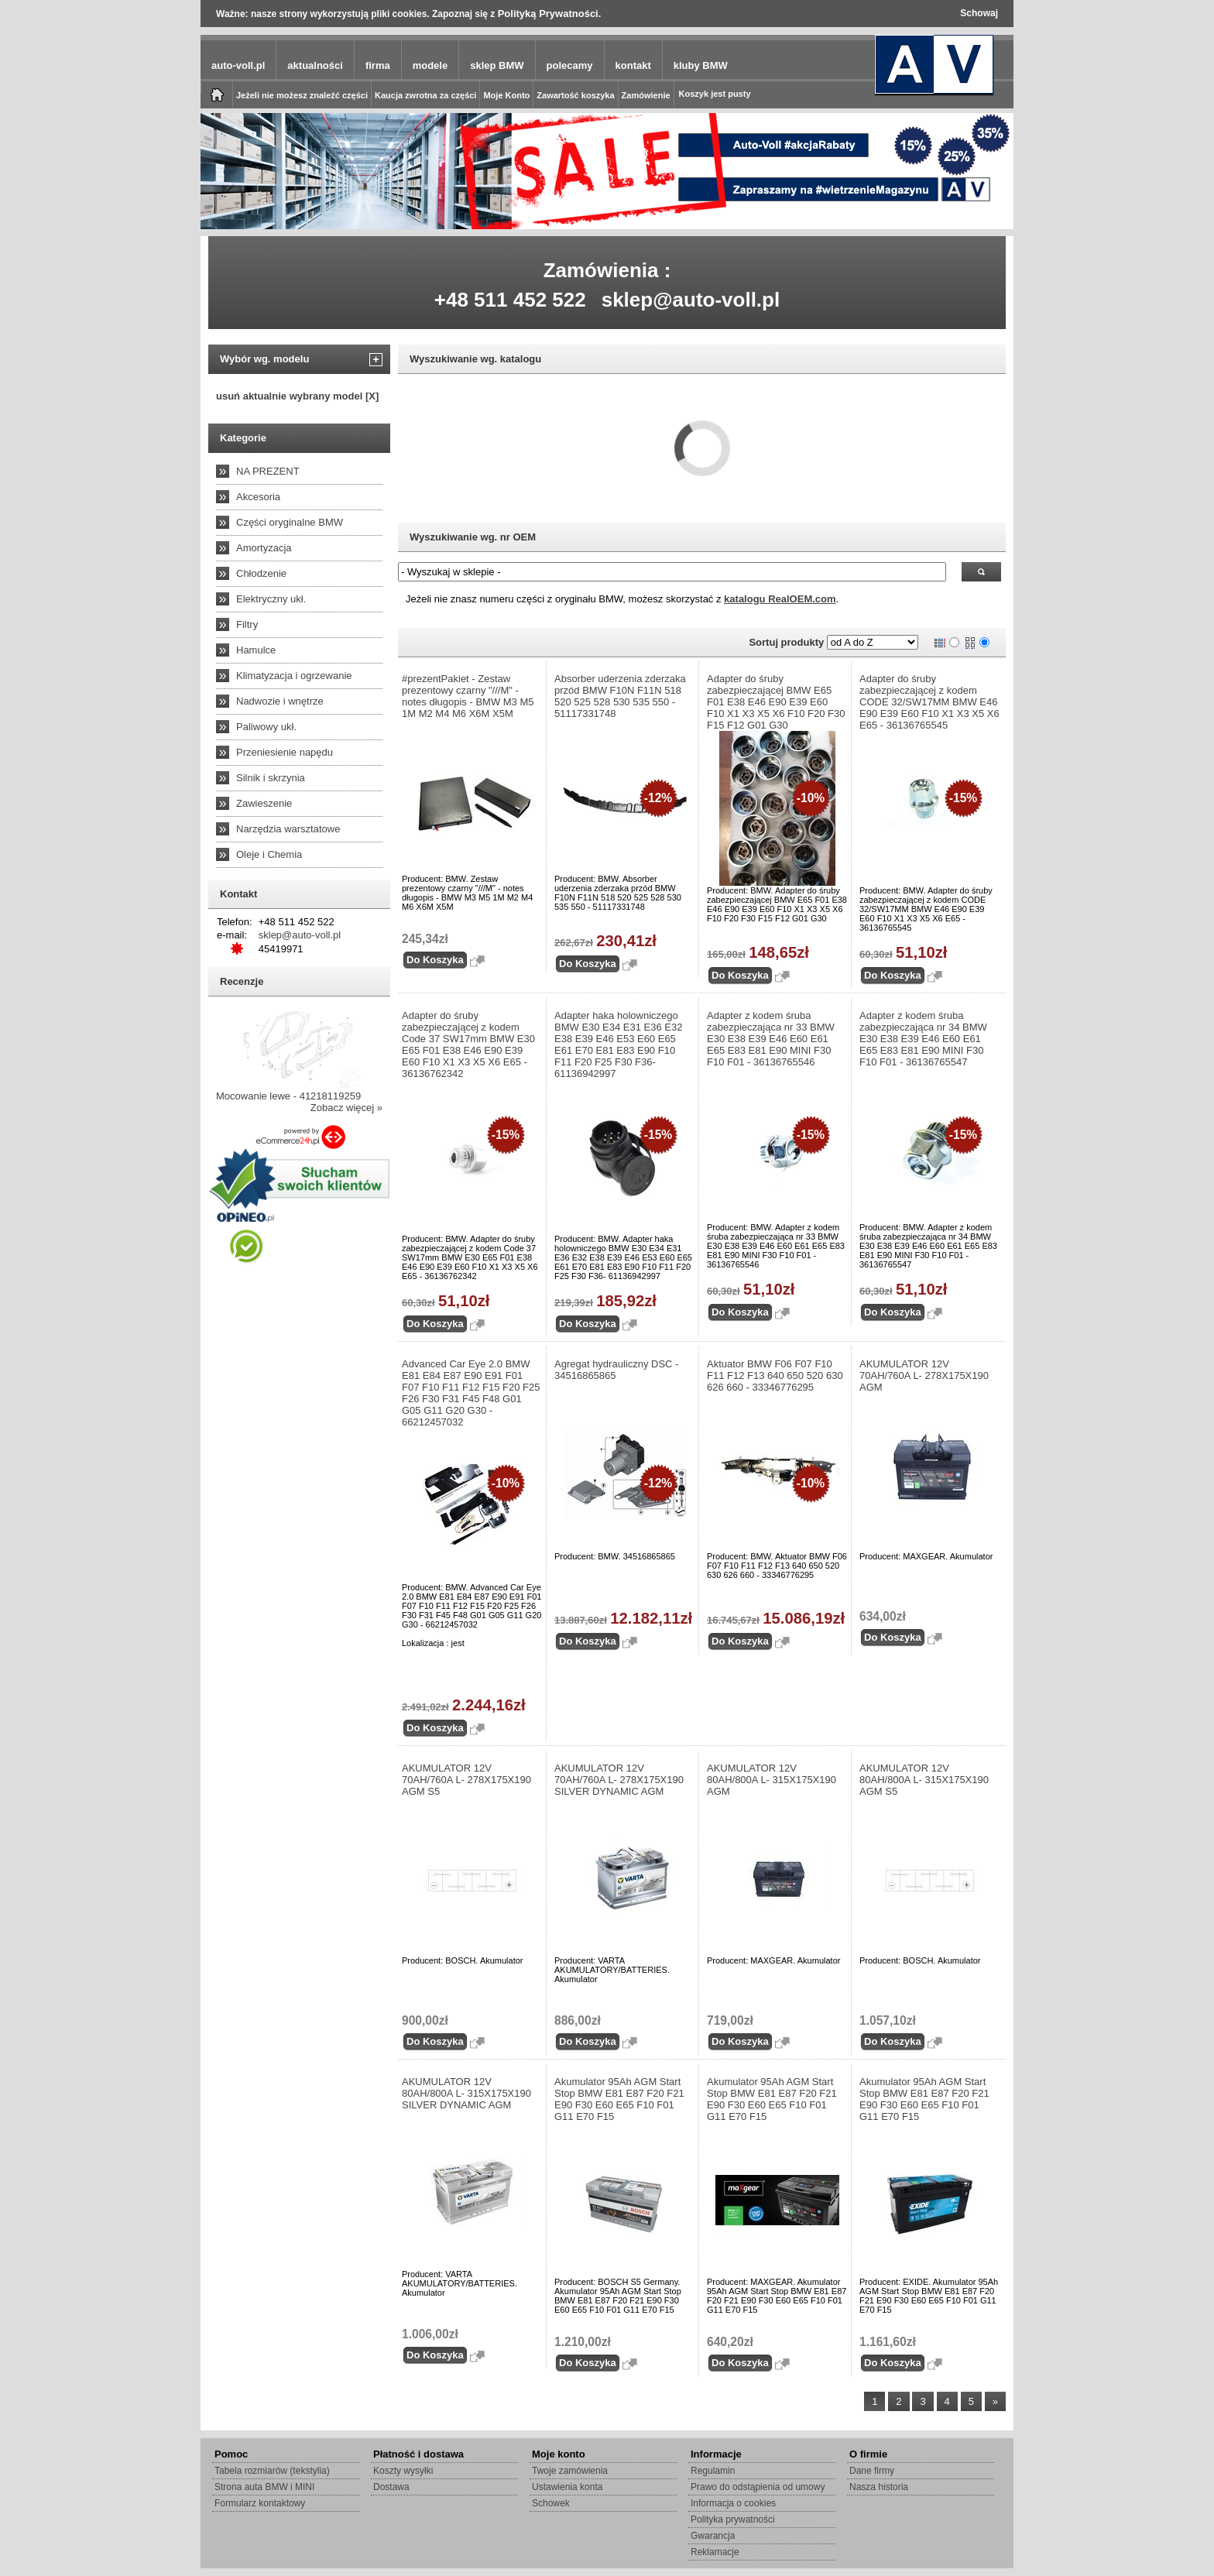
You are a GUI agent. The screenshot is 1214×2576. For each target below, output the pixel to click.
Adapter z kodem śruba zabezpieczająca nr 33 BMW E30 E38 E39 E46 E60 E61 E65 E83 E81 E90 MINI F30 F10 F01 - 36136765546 (771, 1039)
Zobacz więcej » (346, 1107)
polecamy (570, 65)
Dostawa (391, 2487)
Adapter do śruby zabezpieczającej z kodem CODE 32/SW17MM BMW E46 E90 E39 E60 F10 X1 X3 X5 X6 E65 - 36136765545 (929, 702)
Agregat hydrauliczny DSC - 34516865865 (616, 1369)
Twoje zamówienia (570, 2470)
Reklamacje (715, 2552)
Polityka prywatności (733, 2519)
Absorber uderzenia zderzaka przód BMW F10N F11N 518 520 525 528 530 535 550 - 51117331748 (620, 696)
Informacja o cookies (733, 2503)
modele (430, 65)
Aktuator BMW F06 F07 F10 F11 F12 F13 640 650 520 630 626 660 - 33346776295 (775, 1375)
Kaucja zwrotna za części (425, 95)
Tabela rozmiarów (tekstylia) (272, 2470)
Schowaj (979, 13)
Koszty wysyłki (403, 2470)
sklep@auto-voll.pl (691, 299)
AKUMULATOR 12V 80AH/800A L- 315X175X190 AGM (771, 1779)
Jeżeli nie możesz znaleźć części (302, 95)
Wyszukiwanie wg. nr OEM (473, 537)
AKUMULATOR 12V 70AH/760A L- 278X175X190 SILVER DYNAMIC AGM (619, 1779)
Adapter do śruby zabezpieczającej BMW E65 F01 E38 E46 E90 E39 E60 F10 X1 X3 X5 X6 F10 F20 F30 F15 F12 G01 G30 (776, 702)
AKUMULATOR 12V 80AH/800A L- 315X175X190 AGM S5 (924, 1779)
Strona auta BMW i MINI (264, 2487)
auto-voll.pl (238, 65)
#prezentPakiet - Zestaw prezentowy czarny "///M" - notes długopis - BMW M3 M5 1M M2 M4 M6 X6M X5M (468, 696)
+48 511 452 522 (510, 299)
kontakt (633, 65)
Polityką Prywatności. (550, 13)
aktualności (315, 65)
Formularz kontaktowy (259, 2503)
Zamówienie (646, 95)
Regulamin (713, 2470)
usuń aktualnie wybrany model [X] (297, 396)
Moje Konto (506, 95)
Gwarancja (713, 2535)
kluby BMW (701, 65)
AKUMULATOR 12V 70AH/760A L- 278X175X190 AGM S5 (466, 1779)
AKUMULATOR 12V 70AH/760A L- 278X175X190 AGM (924, 1375)
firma (377, 65)
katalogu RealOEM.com (779, 599)
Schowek (551, 2503)
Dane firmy (871, 2470)
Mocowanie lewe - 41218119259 (288, 1096)
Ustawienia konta (567, 2487)
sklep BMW (496, 65)
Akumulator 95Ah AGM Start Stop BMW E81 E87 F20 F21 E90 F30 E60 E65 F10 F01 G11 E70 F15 (619, 2099)
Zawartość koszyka (575, 95)
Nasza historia (878, 2487)
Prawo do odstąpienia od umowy (758, 2487)
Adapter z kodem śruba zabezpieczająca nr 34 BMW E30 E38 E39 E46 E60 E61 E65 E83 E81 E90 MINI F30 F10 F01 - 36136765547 (923, 1039)
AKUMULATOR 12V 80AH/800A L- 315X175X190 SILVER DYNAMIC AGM (466, 2093)
